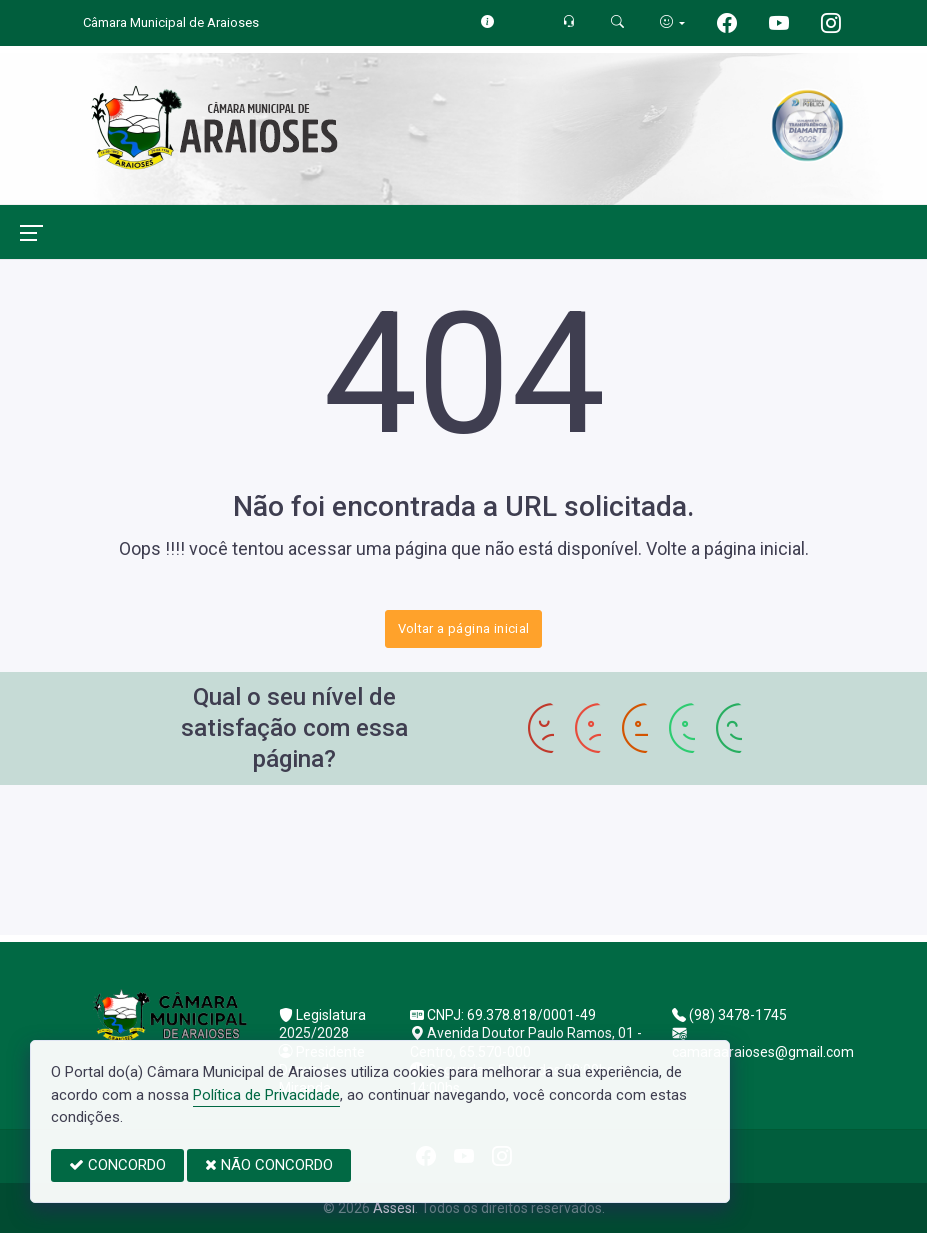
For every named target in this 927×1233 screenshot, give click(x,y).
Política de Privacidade (266, 1095)
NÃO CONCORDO (269, 1165)
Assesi (394, 1208)
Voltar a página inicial (464, 628)
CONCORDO (117, 1165)
